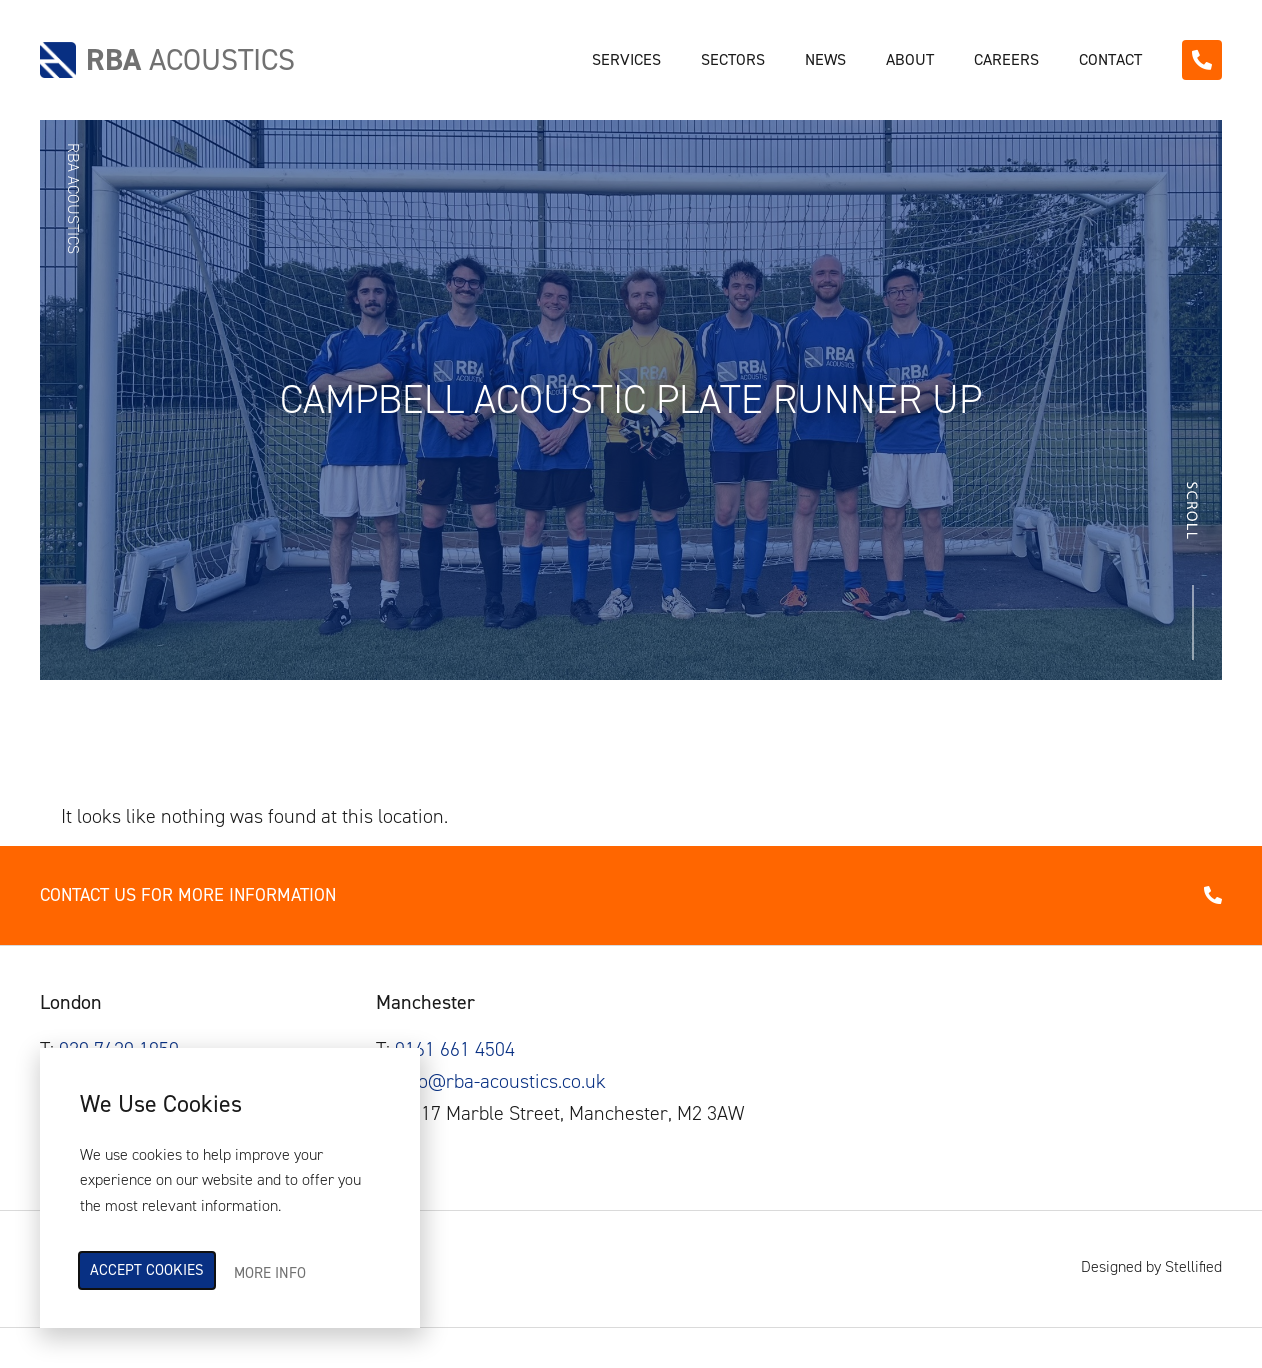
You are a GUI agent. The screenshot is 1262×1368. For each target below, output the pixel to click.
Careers (1006, 60)
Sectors (733, 60)
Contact (1110, 60)
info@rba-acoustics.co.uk (501, 1081)
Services (626, 60)
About (910, 60)
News (825, 60)
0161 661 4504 (455, 1049)
